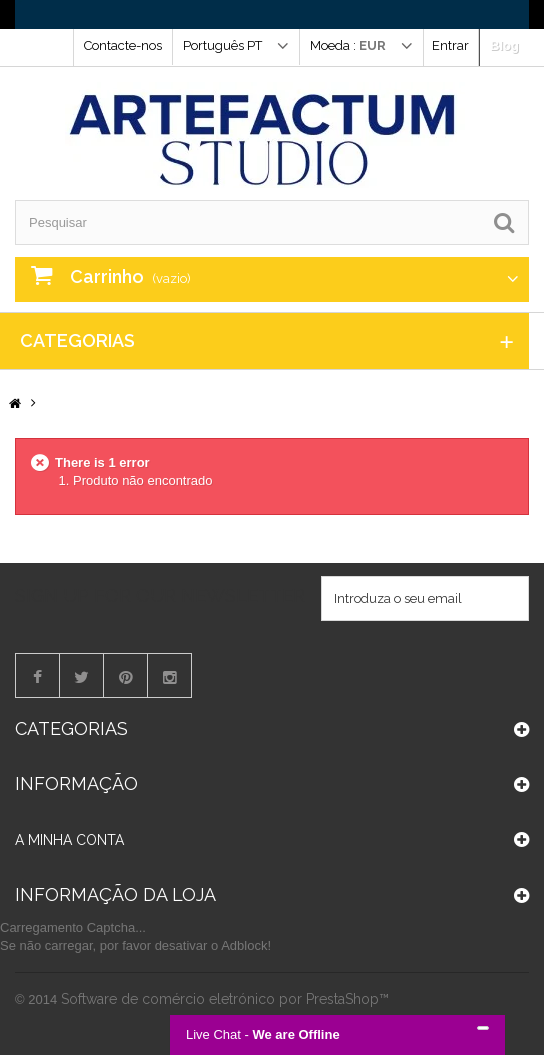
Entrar (450, 45)
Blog (504, 45)
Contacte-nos (123, 45)
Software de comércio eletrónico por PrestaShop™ (225, 999)
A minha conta (69, 840)
